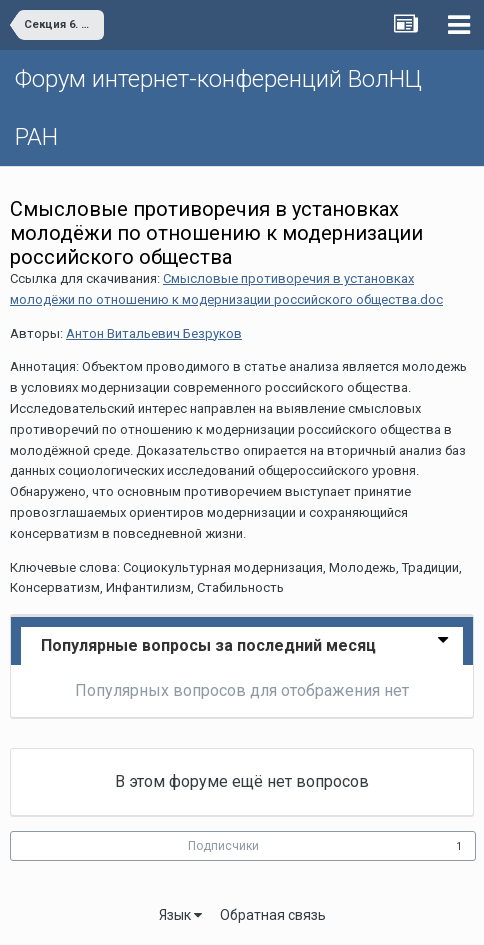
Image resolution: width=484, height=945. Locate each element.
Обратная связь (273, 915)
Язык (180, 915)
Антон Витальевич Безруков (154, 333)
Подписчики (223, 846)
